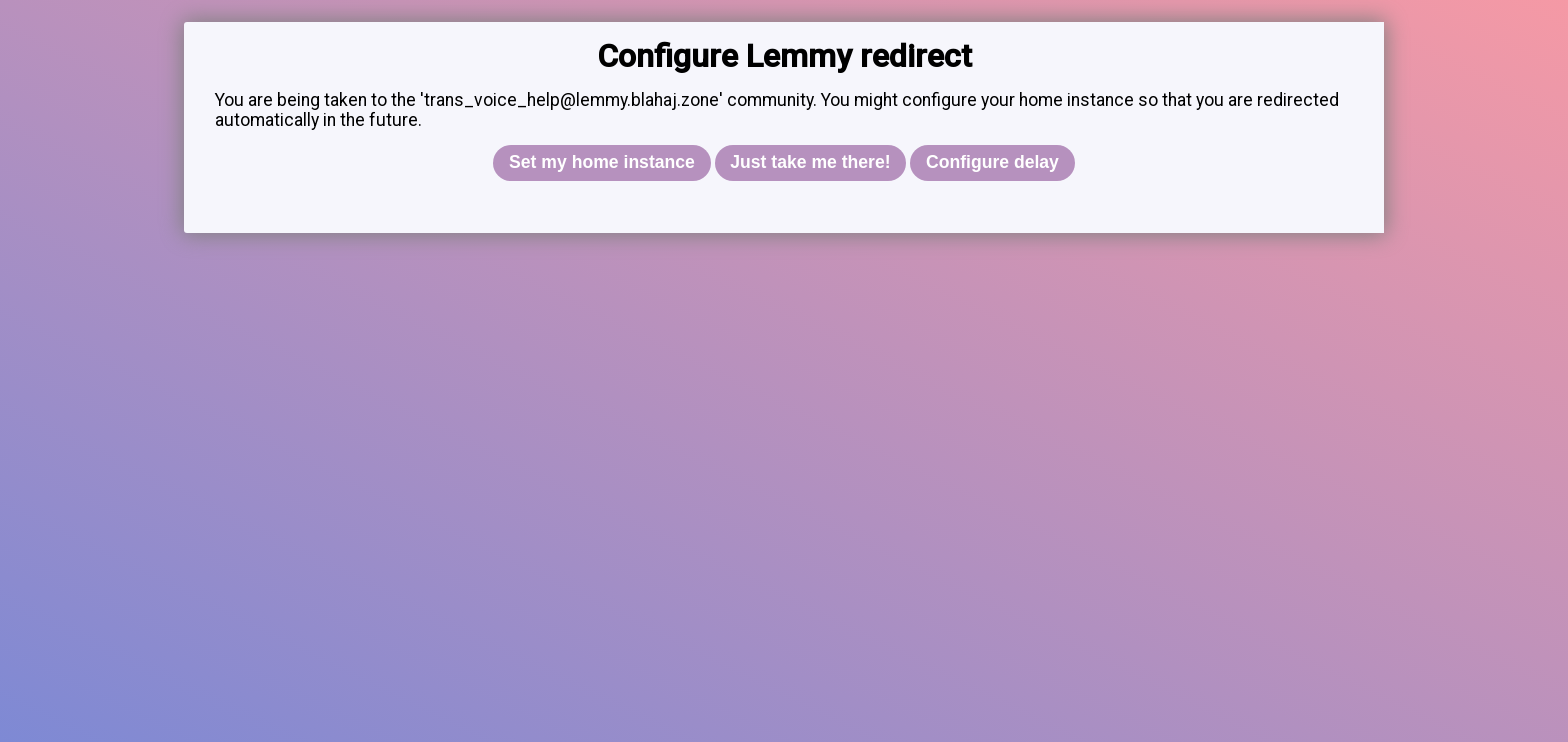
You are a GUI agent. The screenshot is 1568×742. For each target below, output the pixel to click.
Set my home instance (602, 162)
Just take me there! (810, 162)
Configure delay (992, 162)
